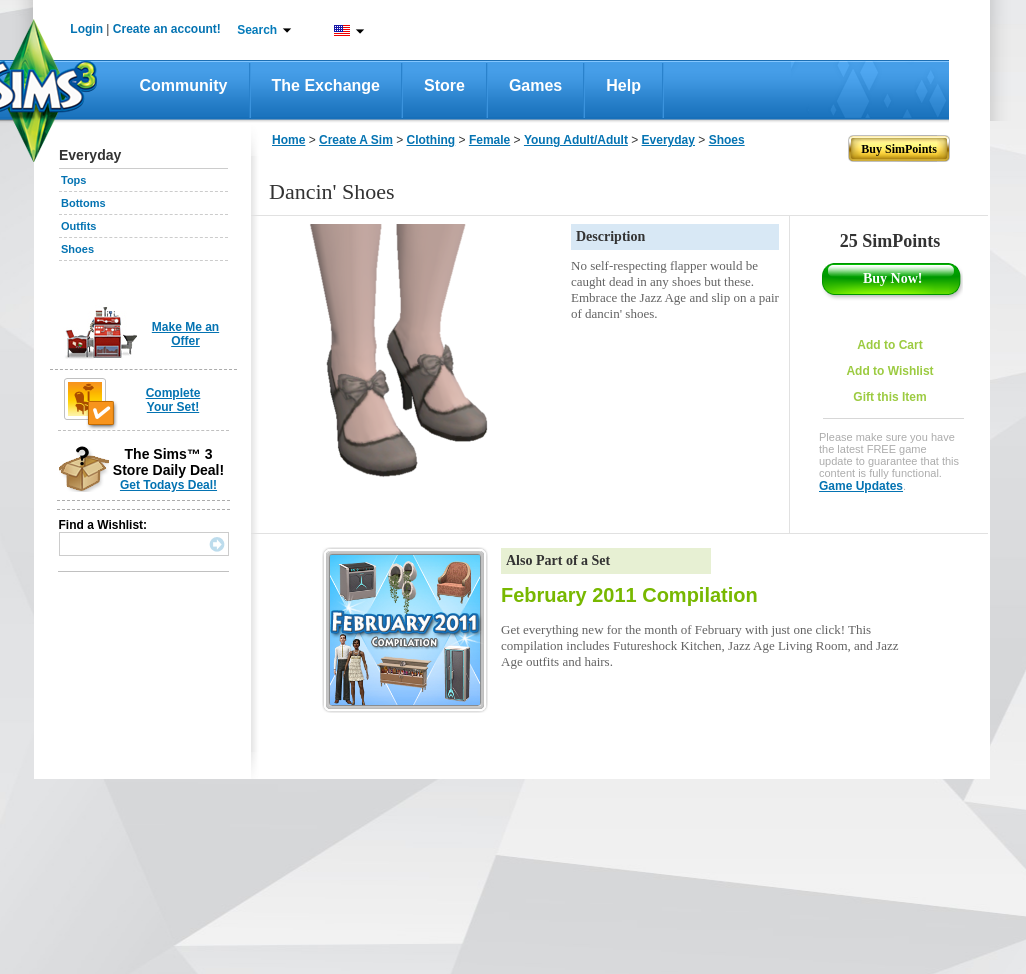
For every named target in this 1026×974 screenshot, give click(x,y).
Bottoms (83, 203)
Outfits (78, 226)
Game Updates (861, 486)
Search (257, 30)
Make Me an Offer (185, 334)
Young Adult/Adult (576, 140)
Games (535, 85)
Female (489, 140)
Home (288, 140)
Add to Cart (889, 345)
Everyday (668, 140)
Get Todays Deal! (168, 485)
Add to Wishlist (889, 371)
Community (184, 85)
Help (623, 85)
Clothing (431, 140)
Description (610, 236)
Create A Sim (356, 140)
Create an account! (167, 29)
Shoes (77, 249)
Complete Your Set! (173, 400)
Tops (73, 180)
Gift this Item (889, 397)
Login (86, 29)
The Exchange (326, 85)
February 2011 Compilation (629, 595)
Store (444, 85)
